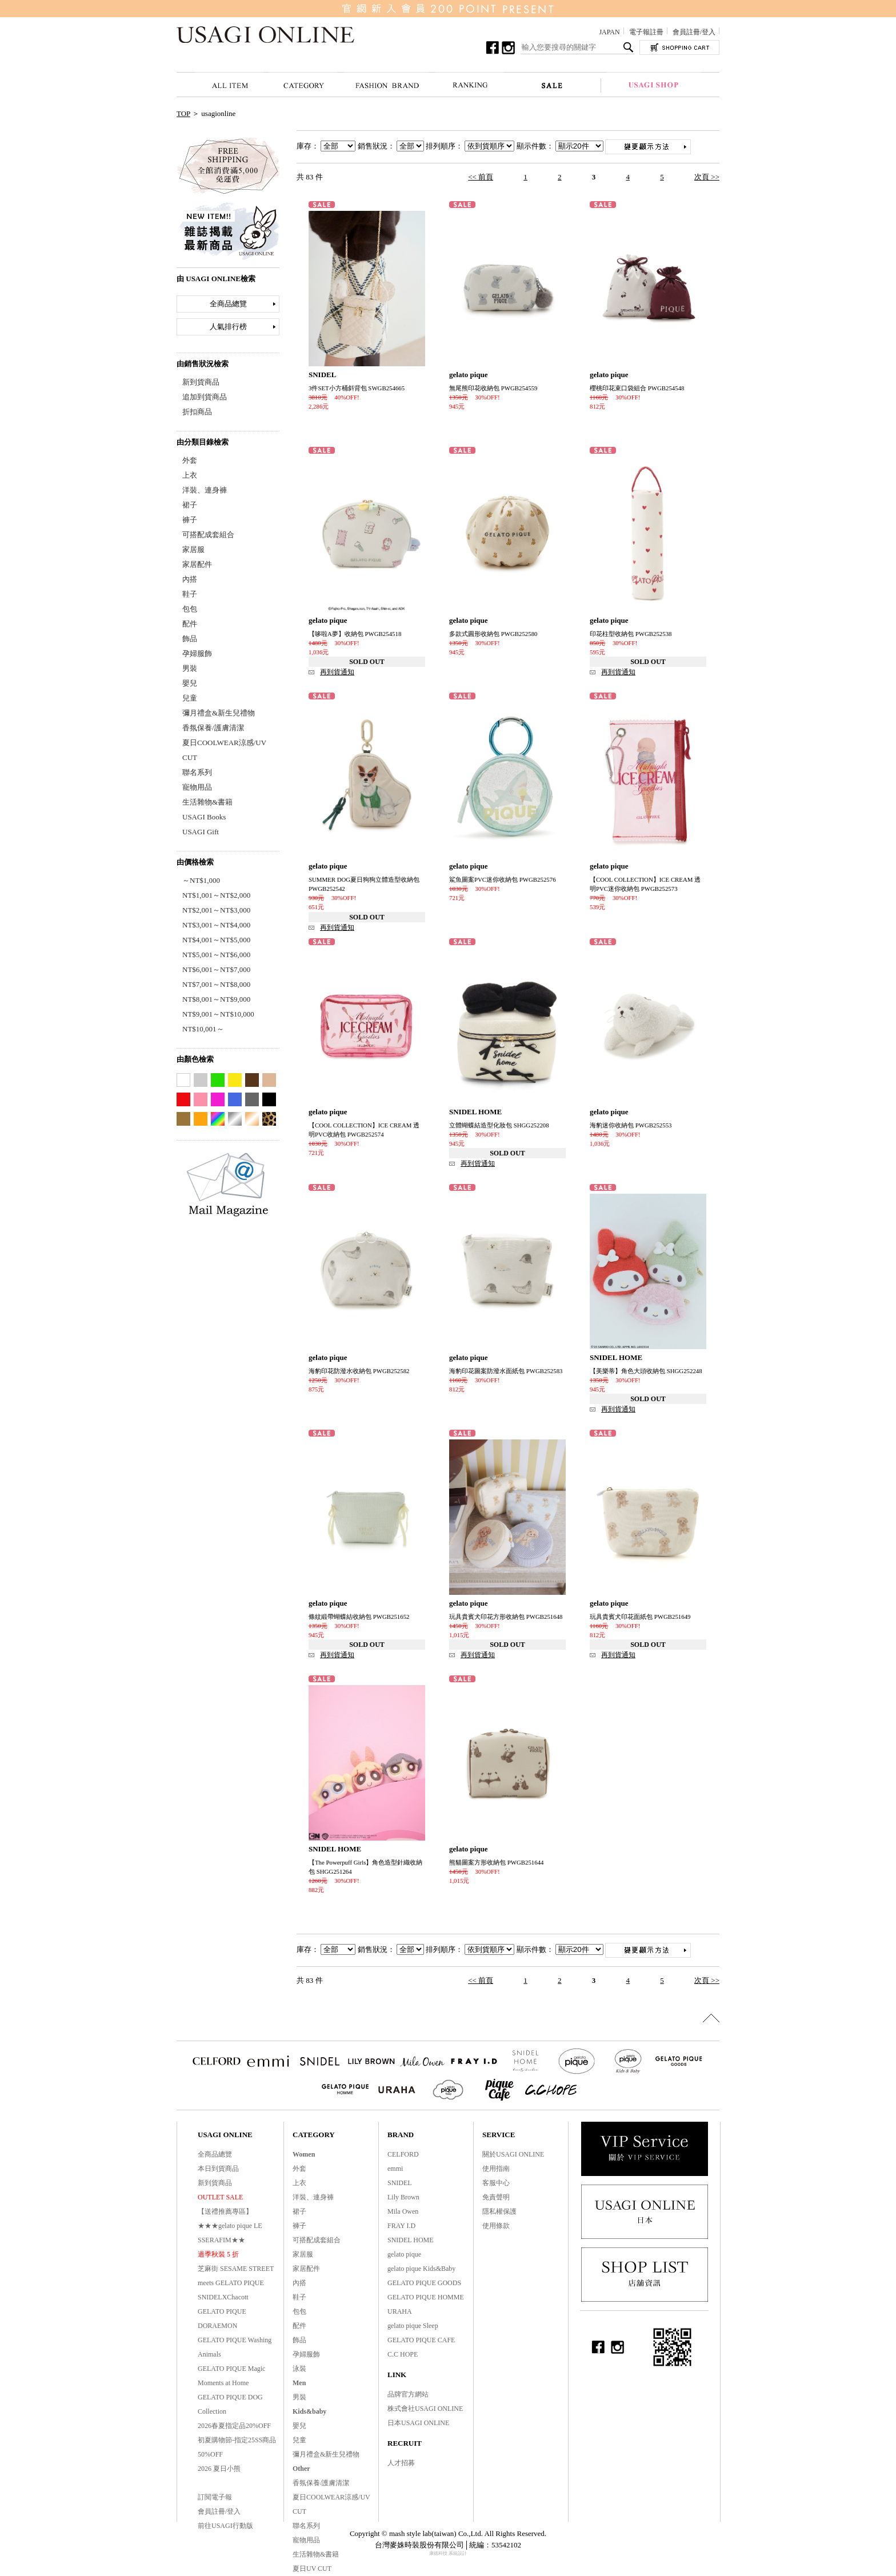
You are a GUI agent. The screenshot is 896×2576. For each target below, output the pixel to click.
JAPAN (609, 32)
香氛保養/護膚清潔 (213, 727)
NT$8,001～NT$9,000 (216, 999)
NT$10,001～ (203, 1029)
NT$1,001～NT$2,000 (216, 895)
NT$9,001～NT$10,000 (218, 1014)
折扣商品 (197, 411)
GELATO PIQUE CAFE (421, 2340)
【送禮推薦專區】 (225, 2211)
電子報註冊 (646, 32)
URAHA (399, 2311)
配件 (189, 623)
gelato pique (404, 2254)
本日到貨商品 (218, 2169)
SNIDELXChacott (223, 2297)
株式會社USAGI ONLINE (425, 2409)
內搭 (189, 579)
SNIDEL (399, 2183)
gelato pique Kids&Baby (421, 2269)
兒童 (189, 698)
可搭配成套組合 (208, 534)
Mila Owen (402, 2211)
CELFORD (403, 2154)
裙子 (189, 505)
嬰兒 (189, 683)
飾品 (189, 638)
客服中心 (496, 2183)
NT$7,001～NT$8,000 (216, 984)
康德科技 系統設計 (448, 2553)
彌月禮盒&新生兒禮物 (218, 713)
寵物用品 (197, 787)
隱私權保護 (499, 2211)
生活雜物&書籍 (207, 802)
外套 (189, 460)
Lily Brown (403, 2197)
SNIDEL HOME (410, 2240)
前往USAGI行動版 (225, 2526)
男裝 (189, 668)
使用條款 (496, 2226)
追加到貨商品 (204, 397)
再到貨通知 (337, 672)
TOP (183, 113)
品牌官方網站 (408, 2394)
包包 (189, 609)
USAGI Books (204, 817)
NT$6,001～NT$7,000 (216, 969)
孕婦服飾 (197, 653)
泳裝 (299, 2369)
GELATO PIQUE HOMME (425, 2297)
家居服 (193, 549)
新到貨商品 (200, 382)
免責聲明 (496, 2197)
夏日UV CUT (312, 2569)
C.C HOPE (402, 2354)
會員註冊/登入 (694, 32)
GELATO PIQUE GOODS (424, 2283)
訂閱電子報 (215, 2497)
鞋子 (189, 594)
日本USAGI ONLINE (418, 2423)
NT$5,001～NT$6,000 (216, 954)
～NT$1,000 (201, 880)
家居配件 (197, 564)
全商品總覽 (228, 303)
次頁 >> (706, 177)
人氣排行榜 (228, 326)
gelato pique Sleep (412, 2326)
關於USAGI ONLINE (513, 2154)
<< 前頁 (480, 177)
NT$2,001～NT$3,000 (216, 910)
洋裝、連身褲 (204, 490)
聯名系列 (197, 772)
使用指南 (496, 2169)
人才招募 (401, 2463)
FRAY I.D (401, 2226)
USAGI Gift (200, 831)
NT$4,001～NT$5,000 (216, 939)
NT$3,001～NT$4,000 (216, 925)
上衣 (189, 475)
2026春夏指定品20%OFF (234, 2426)
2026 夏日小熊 (219, 2469)
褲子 (189, 519)
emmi (395, 2169)
